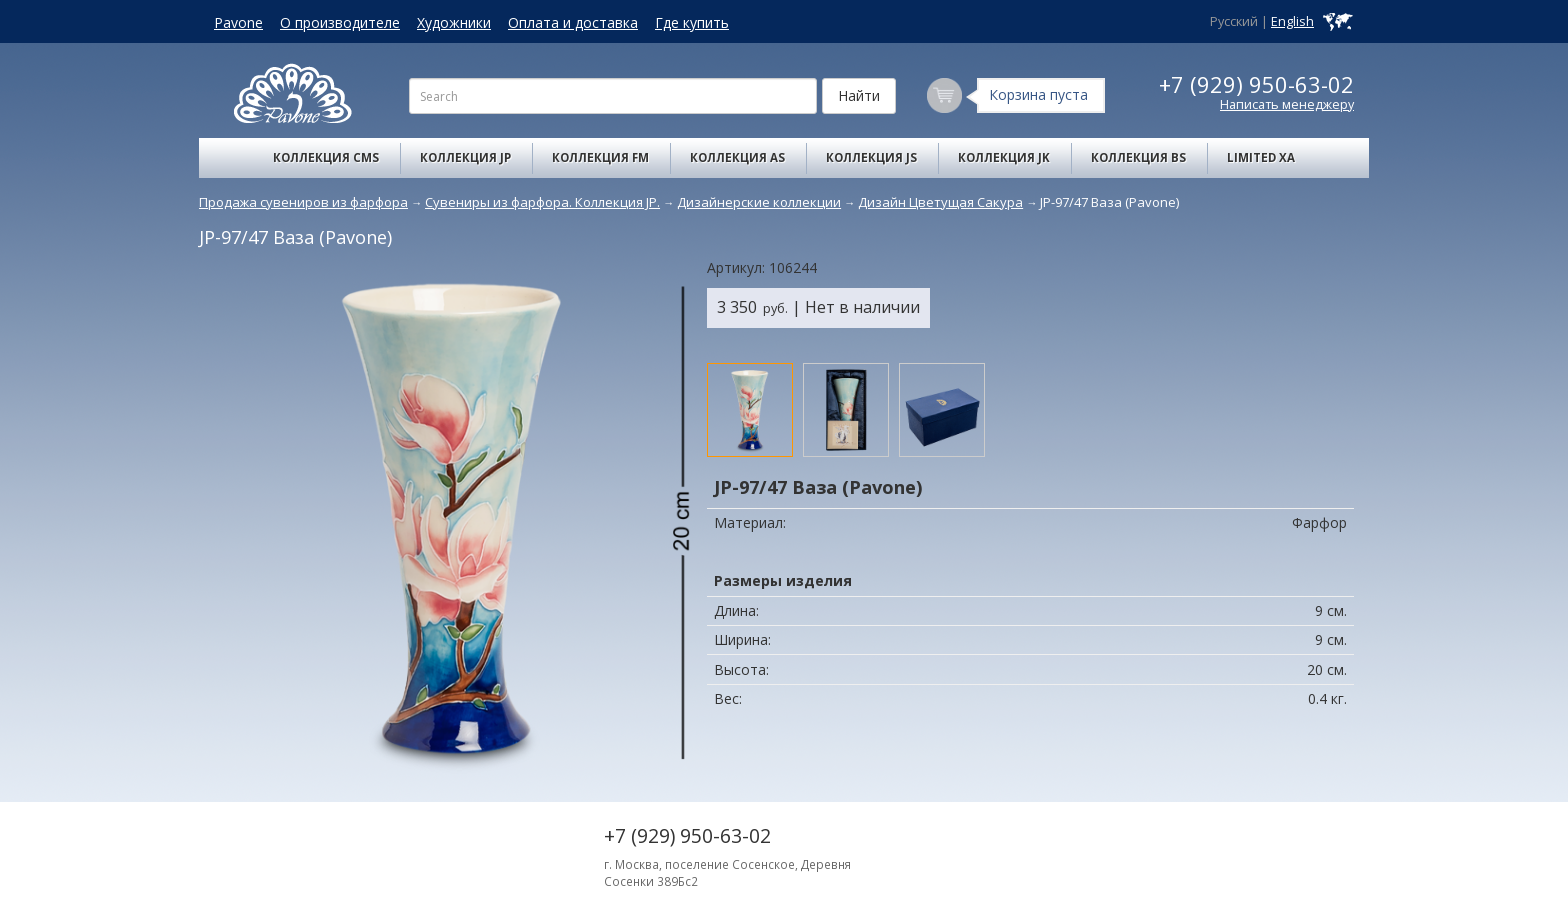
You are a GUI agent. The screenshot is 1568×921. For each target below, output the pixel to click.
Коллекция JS (871, 157)
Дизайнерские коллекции (759, 202)
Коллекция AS (737, 157)
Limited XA (1261, 157)
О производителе (340, 22)
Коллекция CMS (326, 157)
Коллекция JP (465, 157)
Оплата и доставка (573, 22)
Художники (454, 22)
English (1292, 21)
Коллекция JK (1004, 157)
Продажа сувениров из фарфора (303, 202)
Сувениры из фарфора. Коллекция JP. (542, 202)
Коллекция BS (1138, 157)
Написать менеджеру (1287, 104)
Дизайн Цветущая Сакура (940, 202)
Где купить (692, 22)
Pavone (238, 22)
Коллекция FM (600, 157)
